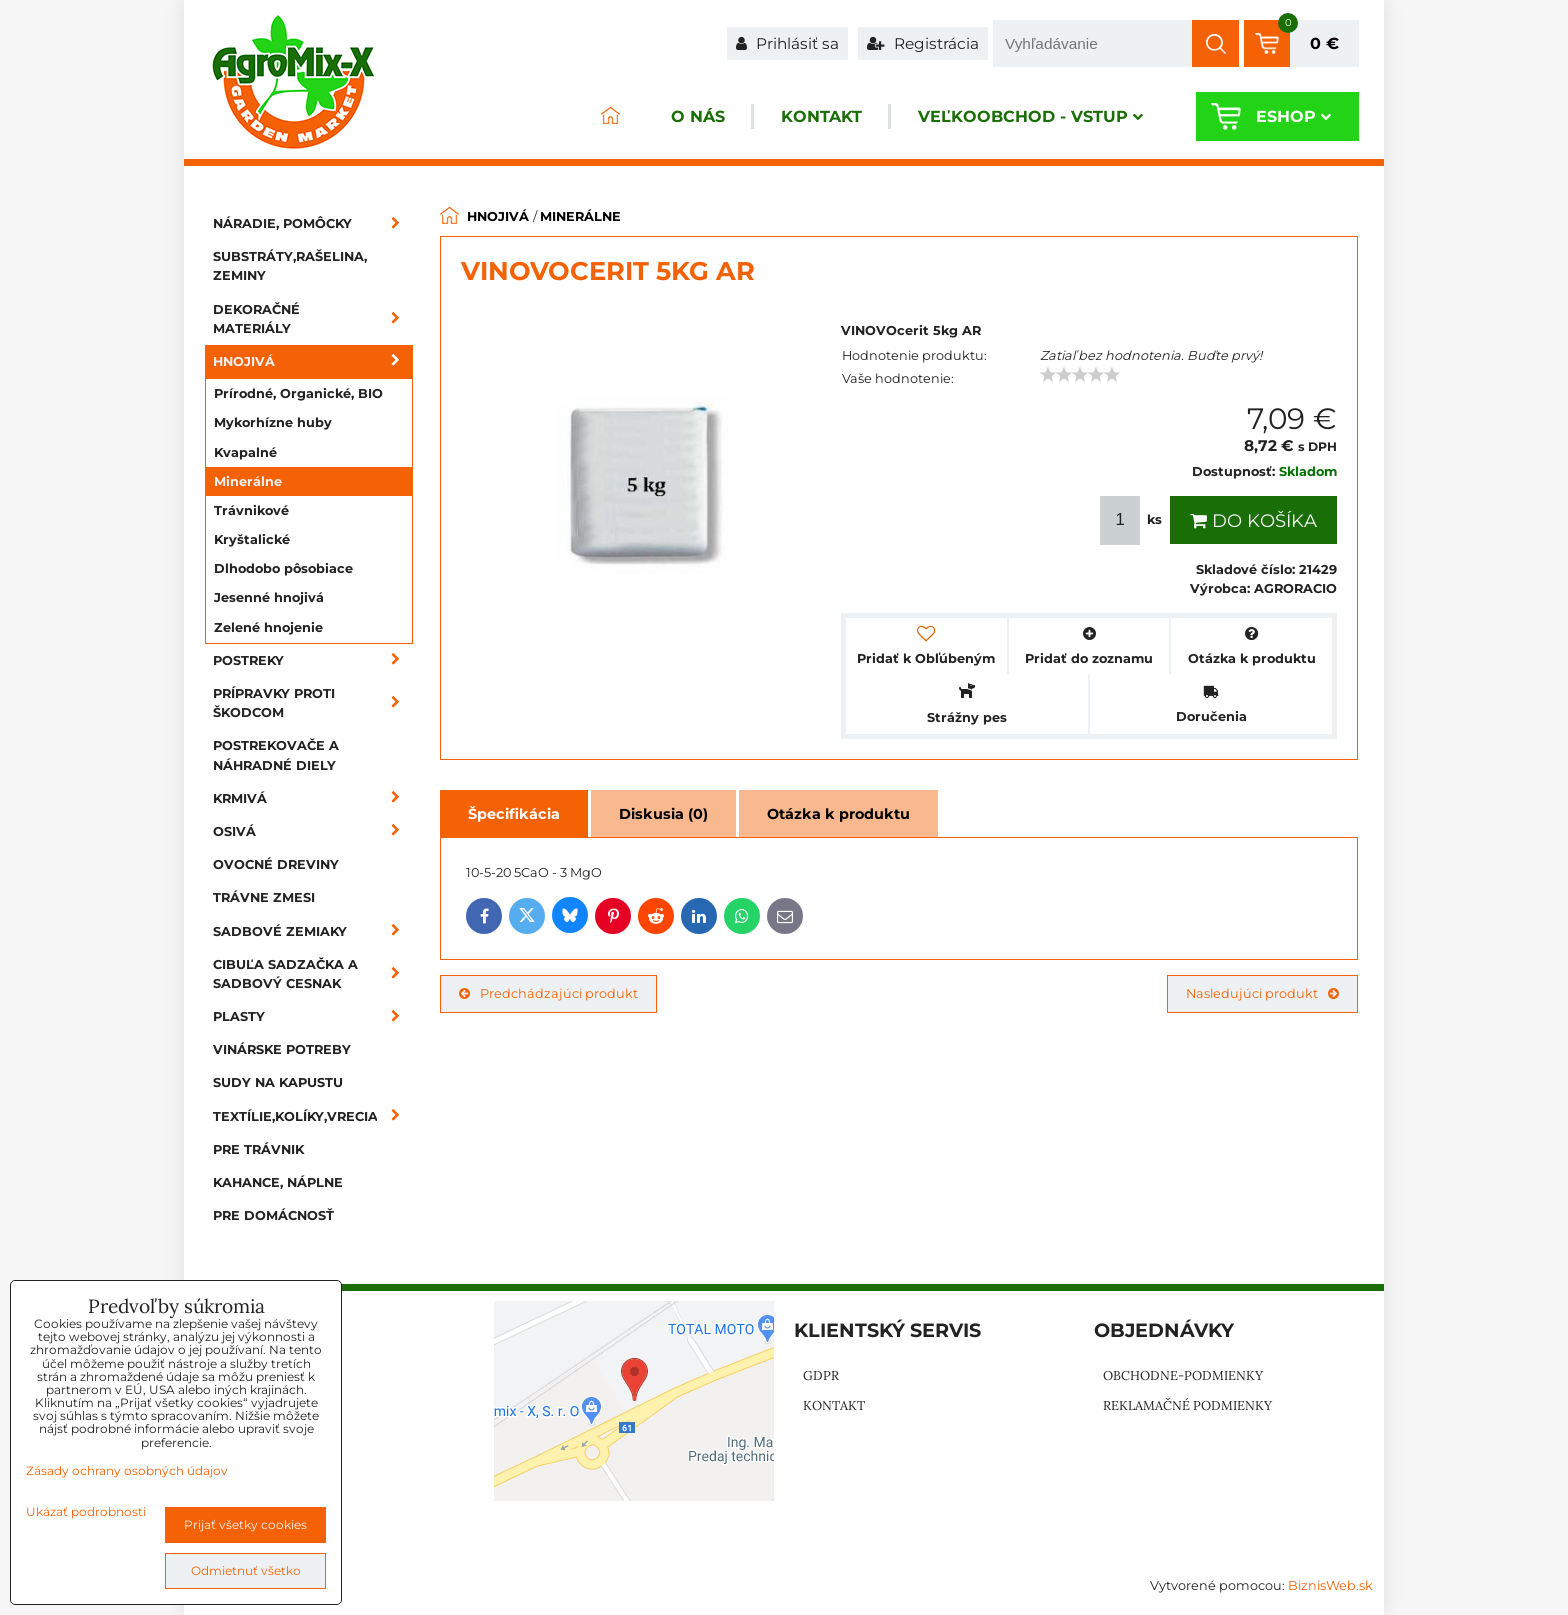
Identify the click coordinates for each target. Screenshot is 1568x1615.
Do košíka (1253, 521)
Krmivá (313, 798)
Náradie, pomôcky (313, 223)
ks (1133, 520)
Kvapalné (245, 452)
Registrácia (923, 43)
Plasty (313, 1016)
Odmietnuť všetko (246, 1570)
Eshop (1293, 116)
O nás (698, 116)
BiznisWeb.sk (1330, 1585)
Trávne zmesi (264, 897)
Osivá (313, 831)
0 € (1324, 43)
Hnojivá (313, 361)
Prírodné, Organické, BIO (298, 393)
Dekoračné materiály (313, 319)
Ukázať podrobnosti (86, 1511)
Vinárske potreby (282, 1049)
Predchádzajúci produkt (548, 993)
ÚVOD (610, 116)
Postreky (313, 660)
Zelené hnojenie (268, 627)
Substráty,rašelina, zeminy (290, 266)
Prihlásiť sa (787, 43)
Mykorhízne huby (273, 422)
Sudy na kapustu (278, 1082)
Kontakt (821, 116)
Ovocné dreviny (276, 864)
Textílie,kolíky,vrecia (313, 1116)
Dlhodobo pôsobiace (283, 568)
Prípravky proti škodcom (313, 703)
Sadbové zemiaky (313, 931)
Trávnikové (251, 510)
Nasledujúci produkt (1262, 993)
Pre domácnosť (273, 1215)
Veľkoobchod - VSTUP (1030, 116)
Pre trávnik (258, 1149)
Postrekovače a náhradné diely (276, 755)
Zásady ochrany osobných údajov (127, 1470)
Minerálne (248, 481)
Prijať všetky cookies (245, 1524)
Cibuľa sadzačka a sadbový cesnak (313, 974)
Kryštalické (252, 539)
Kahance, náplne (278, 1182)
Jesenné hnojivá (269, 597)
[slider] (1080, 375)
